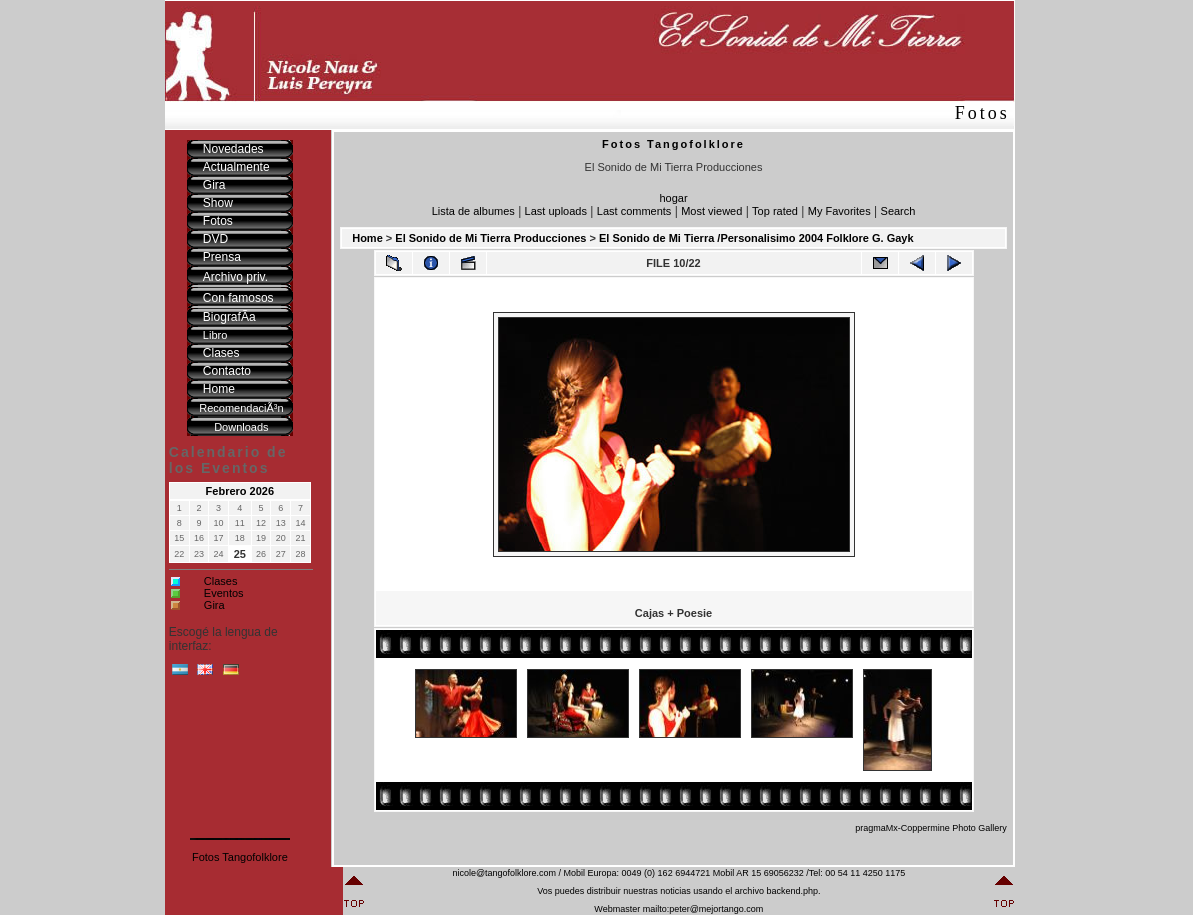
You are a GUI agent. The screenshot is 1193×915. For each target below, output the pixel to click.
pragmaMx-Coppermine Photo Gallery (931, 828)
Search (898, 211)
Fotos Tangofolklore (240, 857)
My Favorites (839, 211)
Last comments (634, 211)
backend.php (792, 891)
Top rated (775, 211)
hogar (673, 198)
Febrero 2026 (240, 491)
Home (367, 238)
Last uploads (556, 211)
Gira (214, 605)
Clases (221, 581)
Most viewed (711, 211)
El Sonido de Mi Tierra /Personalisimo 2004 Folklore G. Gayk (756, 238)
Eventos (224, 593)
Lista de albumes (473, 211)
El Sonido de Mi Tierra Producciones (490, 238)
